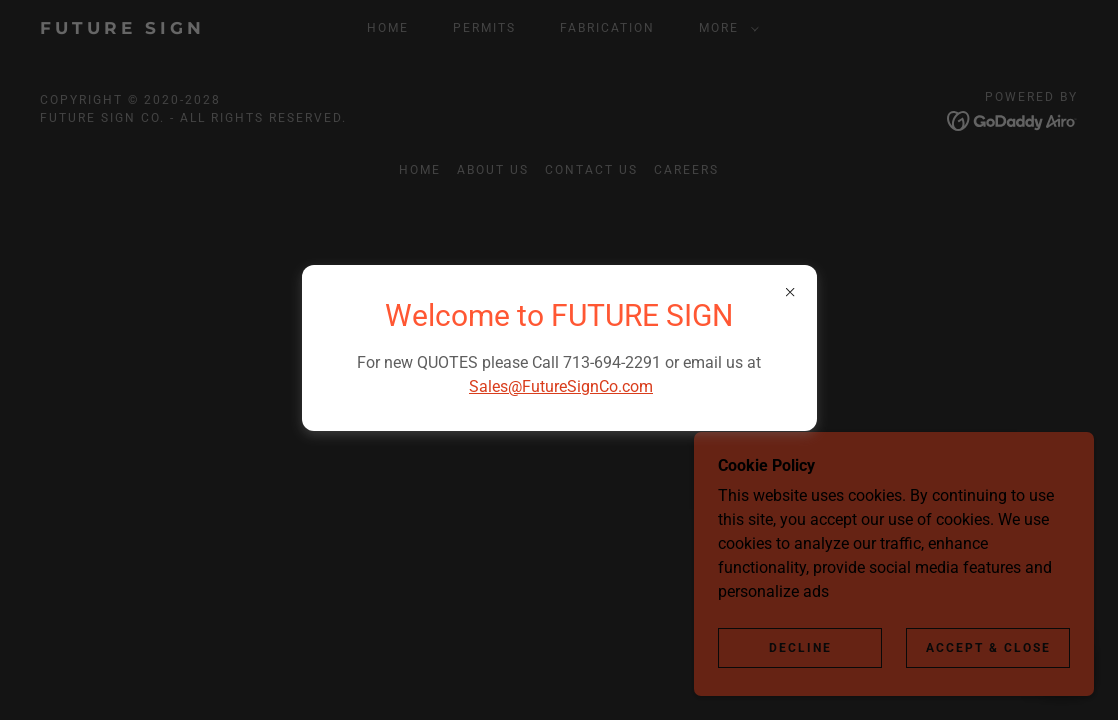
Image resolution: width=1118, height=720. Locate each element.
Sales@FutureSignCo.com (561, 386)
